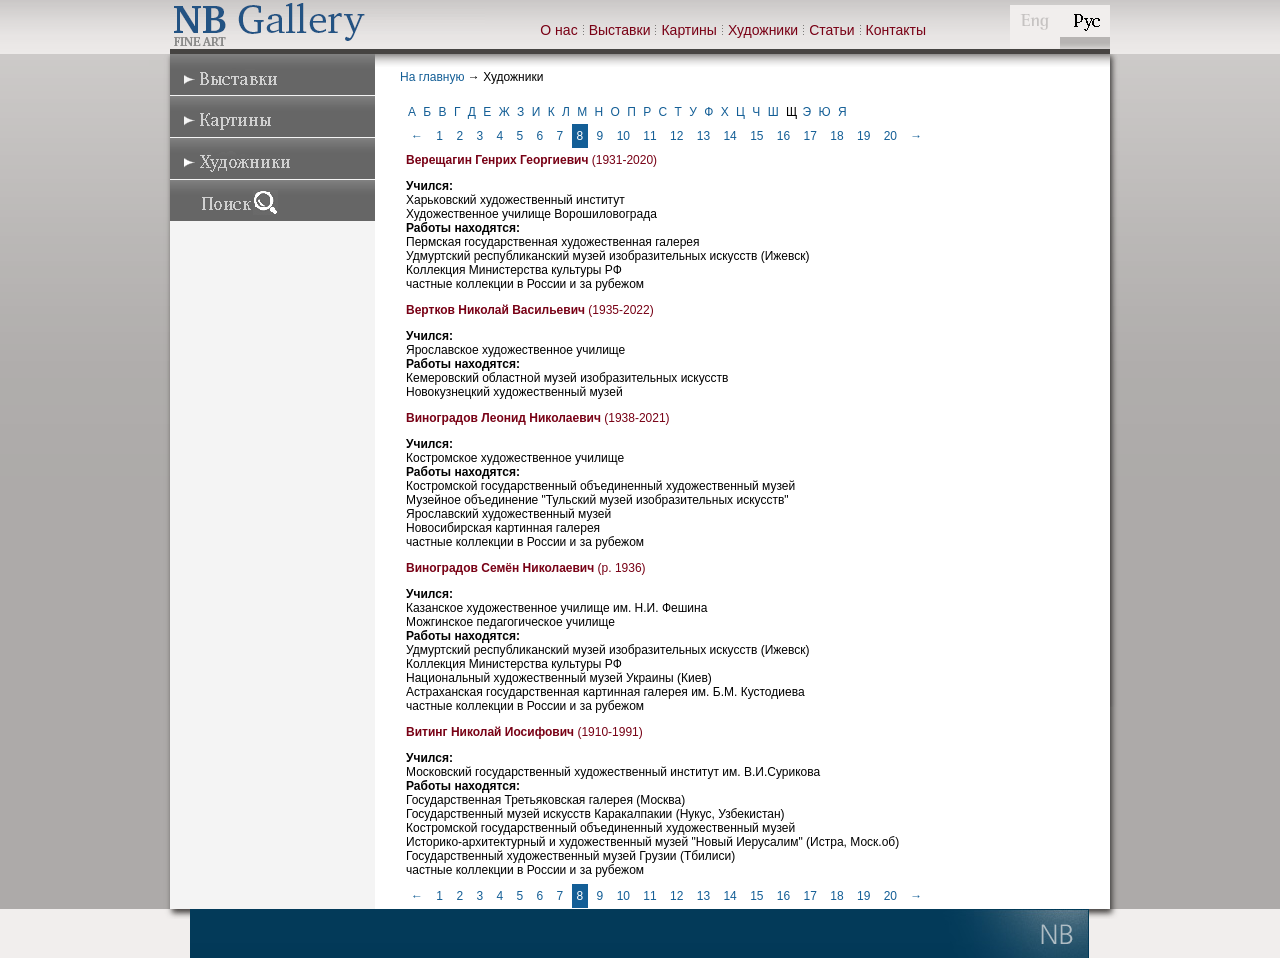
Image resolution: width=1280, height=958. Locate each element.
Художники (763, 30)
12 (676, 136)
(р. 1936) (526, 568)
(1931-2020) (531, 160)
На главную (432, 77)
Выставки (620, 30)
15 (756, 136)
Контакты (896, 30)
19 (863, 136)
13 (703, 136)
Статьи (831, 30)
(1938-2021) (538, 418)
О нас (558, 30)
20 (890, 136)
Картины (688, 30)
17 (810, 136)
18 (836, 136)
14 (729, 136)
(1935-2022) (530, 310)
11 (649, 136)
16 (783, 136)
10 (623, 136)
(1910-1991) (524, 732)
